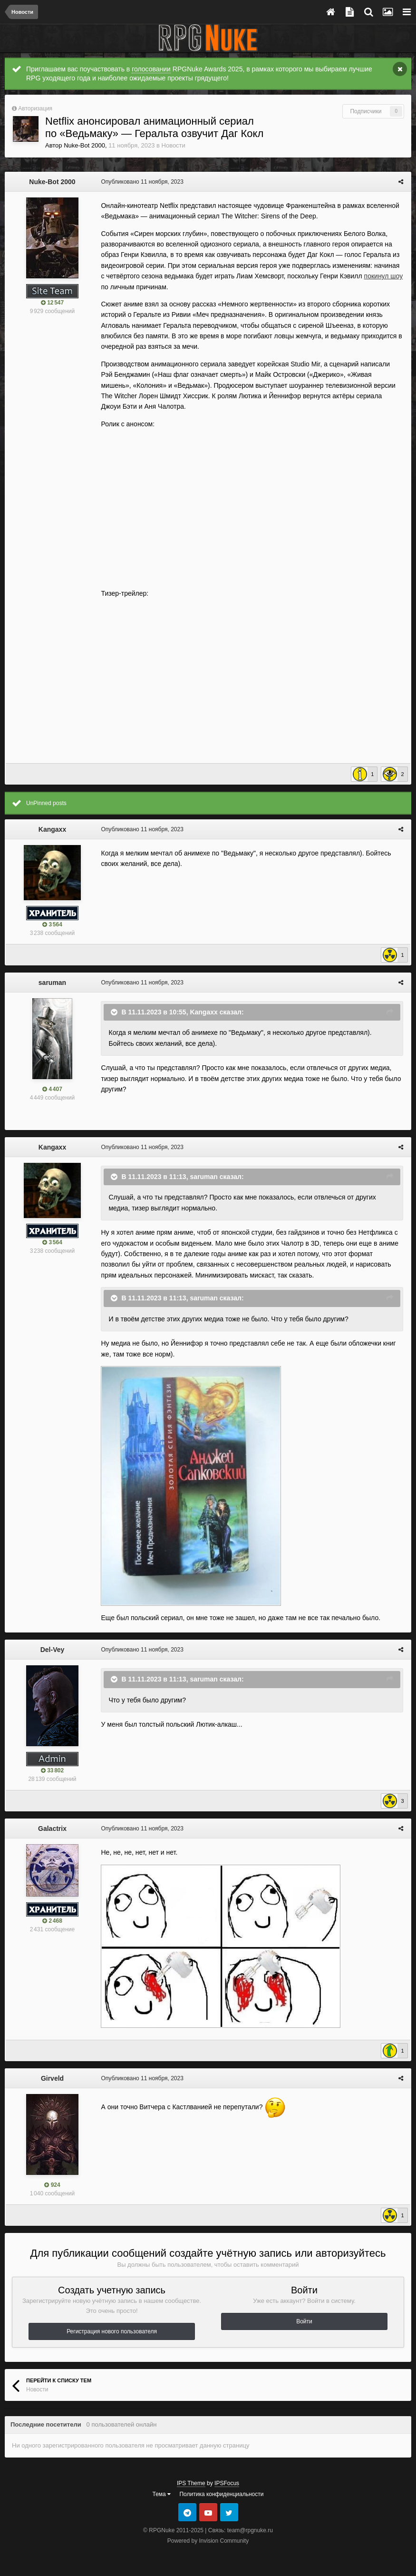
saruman (52, 982)
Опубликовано (141, 181)
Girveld (52, 2078)
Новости (173, 145)
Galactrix (52, 1828)
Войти (304, 2321)
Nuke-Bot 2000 (84, 145)
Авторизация (35, 108)
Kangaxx (52, 829)
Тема (162, 2494)
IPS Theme (191, 2483)
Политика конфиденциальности (221, 2494)
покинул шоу (377, 276)
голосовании (151, 69)
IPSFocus (226, 2483)
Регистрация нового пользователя (112, 2331)
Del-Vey (52, 1649)
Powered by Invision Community (208, 2540)
